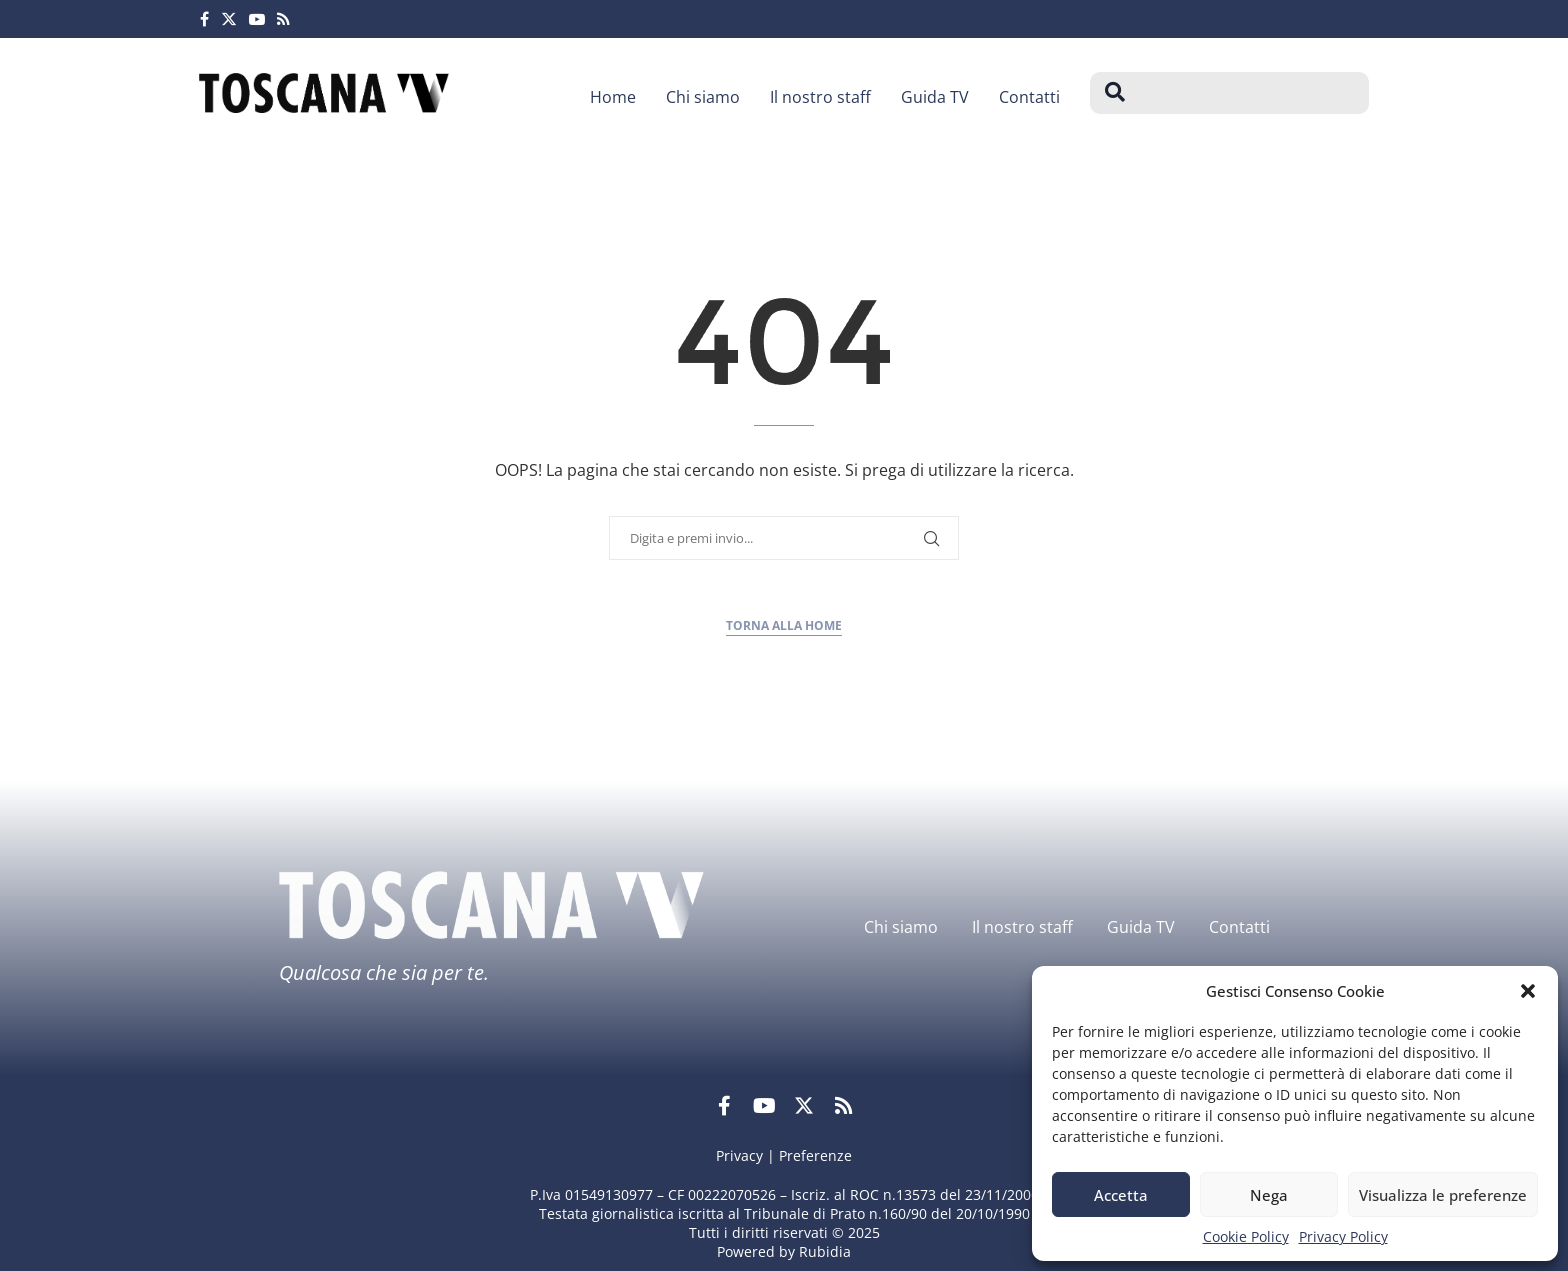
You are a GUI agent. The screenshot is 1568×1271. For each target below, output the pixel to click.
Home (613, 97)
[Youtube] (257, 19)
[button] (1528, 991)
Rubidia (825, 1251)
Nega (1269, 1195)
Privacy (739, 1155)
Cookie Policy (1246, 1236)
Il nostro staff (820, 97)
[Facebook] (204, 19)
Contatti (1029, 97)
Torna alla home (784, 625)
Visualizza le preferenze (1443, 1195)
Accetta (1121, 1195)
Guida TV (935, 97)
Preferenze (815, 1155)
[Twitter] (229, 19)
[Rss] (283, 19)
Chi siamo (703, 97)
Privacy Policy (1343, 1236)
